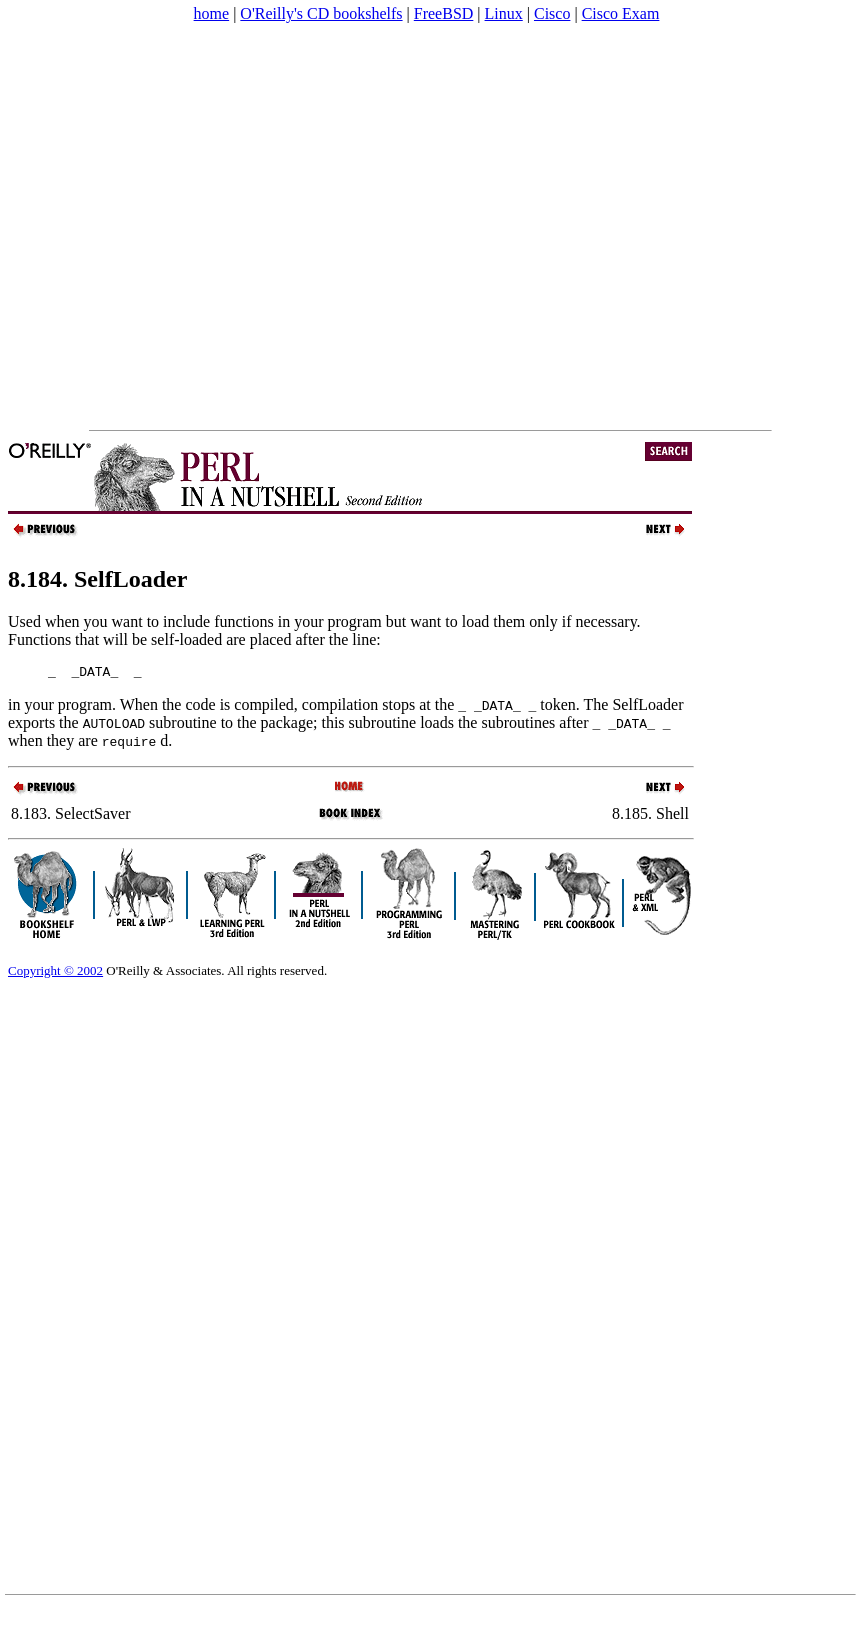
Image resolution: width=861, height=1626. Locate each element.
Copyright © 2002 (55, 973)
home (212, 13)
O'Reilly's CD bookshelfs (321, 13)
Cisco (552, 13)
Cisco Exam (621, 13)
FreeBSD (444, 13)
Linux (504, 13)
